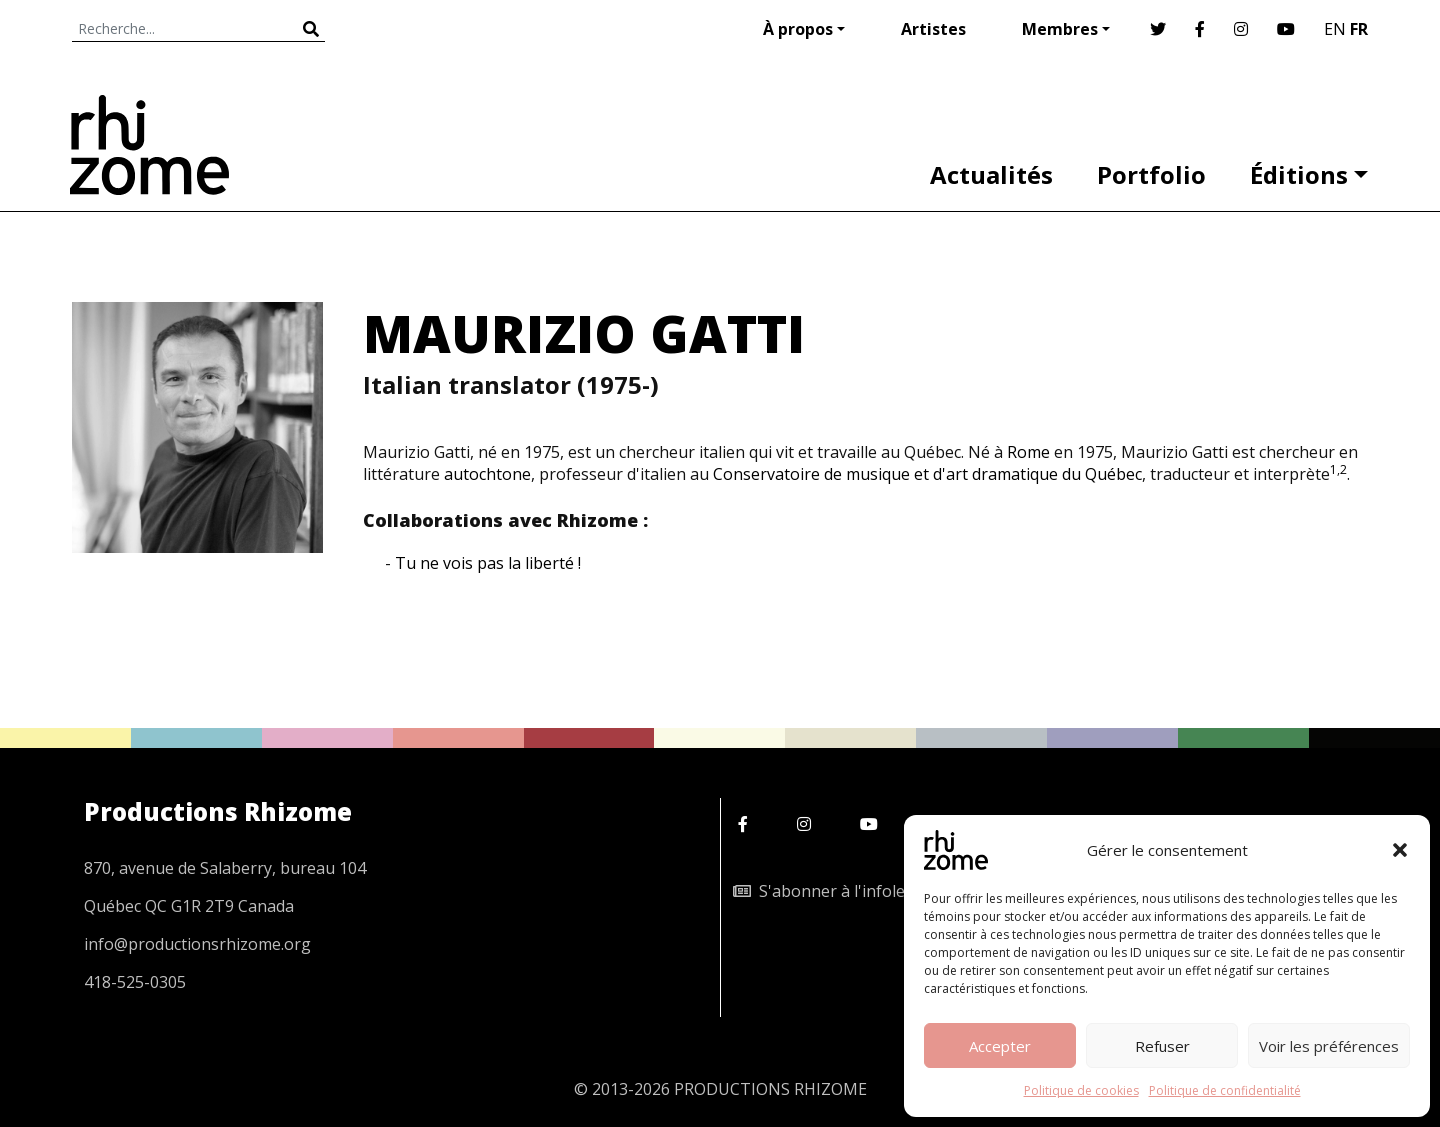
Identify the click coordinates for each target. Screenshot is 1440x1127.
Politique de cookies (1081, 1090)
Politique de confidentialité (1225, 1090)
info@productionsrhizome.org (197, 944)
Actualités (991, 174)
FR (1359, 29)
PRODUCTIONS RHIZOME (770, 1089)
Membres (1060, 29)
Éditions (1299, 174)
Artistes (933, 29)
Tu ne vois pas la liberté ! (488, 563)
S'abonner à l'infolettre (833, 891)
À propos (798, 29)
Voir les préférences (1329, 1046)
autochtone (487, 474)
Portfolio (1151, 174)
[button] (1400, 850)
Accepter (1000, 1046)
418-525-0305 (135, 982)
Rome (1028, 452)
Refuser (1162, 1046)
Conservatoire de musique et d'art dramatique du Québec (927, 474)
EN (1335, 29)
